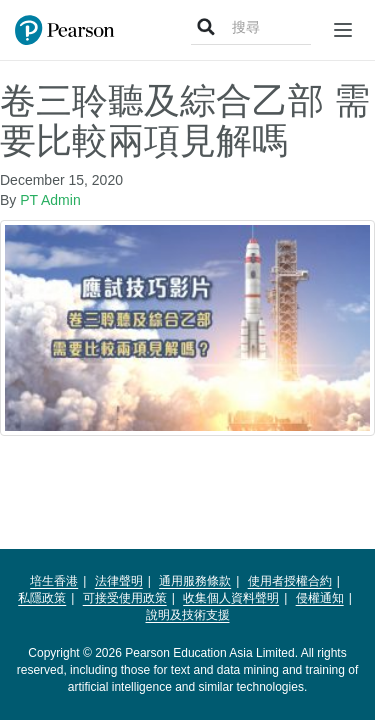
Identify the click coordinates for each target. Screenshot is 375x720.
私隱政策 (42, 598)
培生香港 (54, 581)
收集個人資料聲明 (231, 598)
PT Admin (50, 200)
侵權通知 (320, 598)
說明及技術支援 (188, 615)
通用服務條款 (195, 581)
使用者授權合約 (290, 581)
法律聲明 (119, 581)
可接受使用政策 (125, 598)
